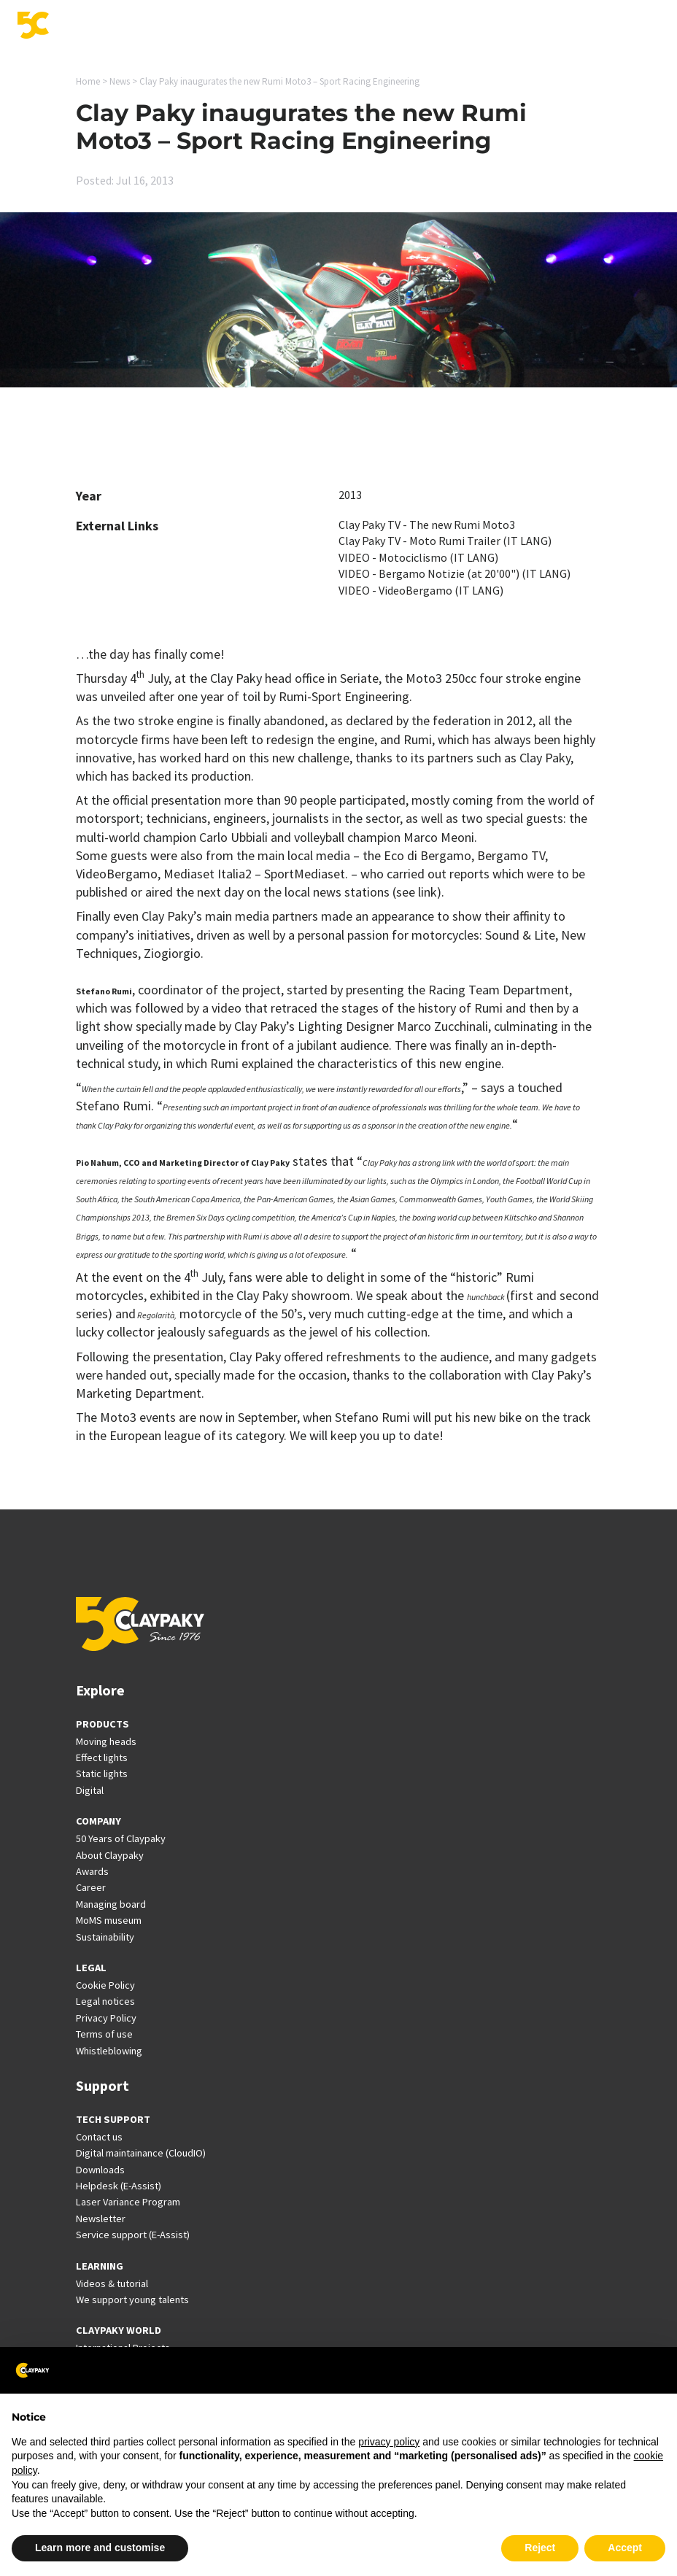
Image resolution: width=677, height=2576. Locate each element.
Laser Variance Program (128, 2201)
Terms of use (104, 2034)
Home (88, 81)
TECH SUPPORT (113, 2119)
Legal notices (105, 2001)
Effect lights (102, 1757)
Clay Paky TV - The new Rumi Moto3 (426, 524)
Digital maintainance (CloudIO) (141, 2152)
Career (91, 1887)
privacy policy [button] (388, 2442)
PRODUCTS (102, 1723)
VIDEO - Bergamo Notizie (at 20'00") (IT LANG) (454, 573)
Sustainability (105, 1936)
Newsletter (100, 2218)
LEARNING (99, 2266)
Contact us (99, 2136)
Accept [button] (625, 2547)
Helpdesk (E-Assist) (118, 2185)
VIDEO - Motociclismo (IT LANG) (418, 557)
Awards (92, 1871)
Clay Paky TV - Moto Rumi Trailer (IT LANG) (445, 540)
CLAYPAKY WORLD (118, 2330)
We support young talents (132, 2299)
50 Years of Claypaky (121, 1838)
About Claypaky (110, 1855)
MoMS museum (109, 1920)
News (119, 81)
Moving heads (106, 1741)
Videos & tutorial (112, 2283)
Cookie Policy (105, 1985)
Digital (90, 1790)
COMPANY (98, 1820)
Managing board (111, 1904)
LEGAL (91, 1967)
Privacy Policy (106, 2017)
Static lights (102, 1773)
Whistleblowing (109, 2050)
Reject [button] (540, 2547)
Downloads (100, 2169)
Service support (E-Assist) (133, 2234)
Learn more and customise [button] (100, 2547)
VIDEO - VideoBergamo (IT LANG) (420, 590)
